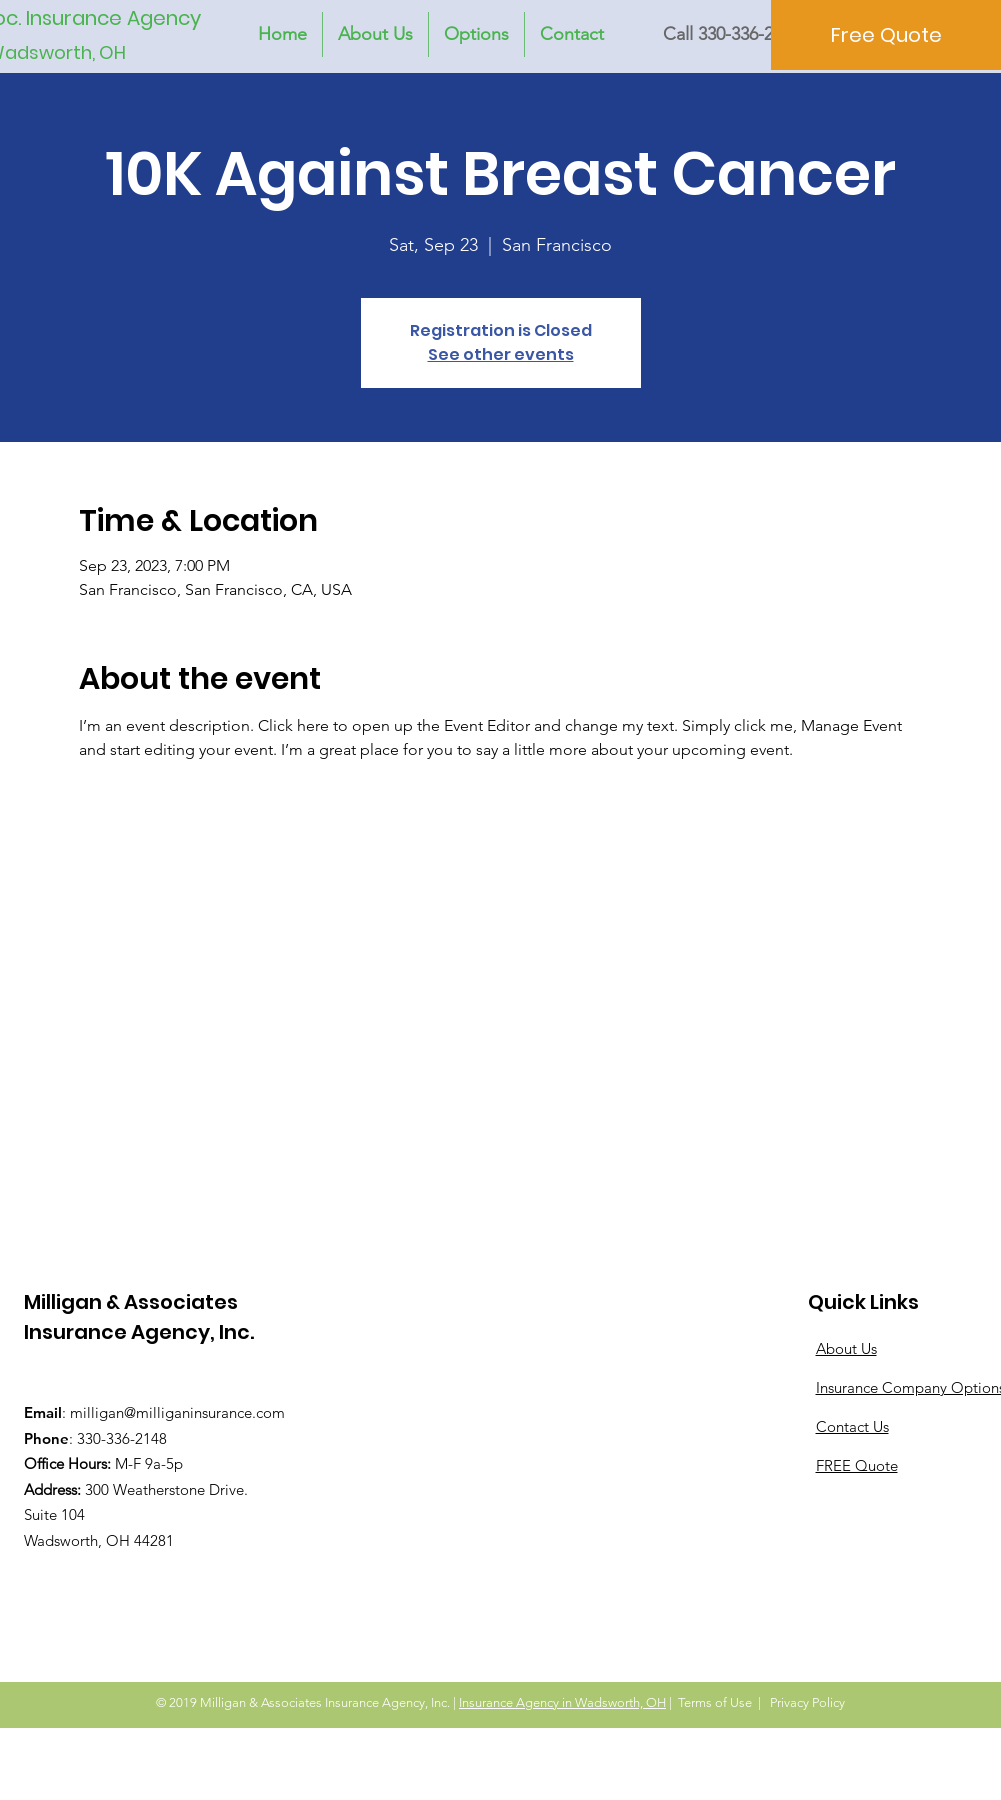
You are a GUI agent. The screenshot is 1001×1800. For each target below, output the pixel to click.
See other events (501, 354)
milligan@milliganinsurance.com (177, 1412)
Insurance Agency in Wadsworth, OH (562, 1702)
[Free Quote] (886, 35)
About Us (846, 1348)
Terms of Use (715, 1702)
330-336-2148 (122, 1438)
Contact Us (852, 1426)
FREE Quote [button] (857, 1465)
